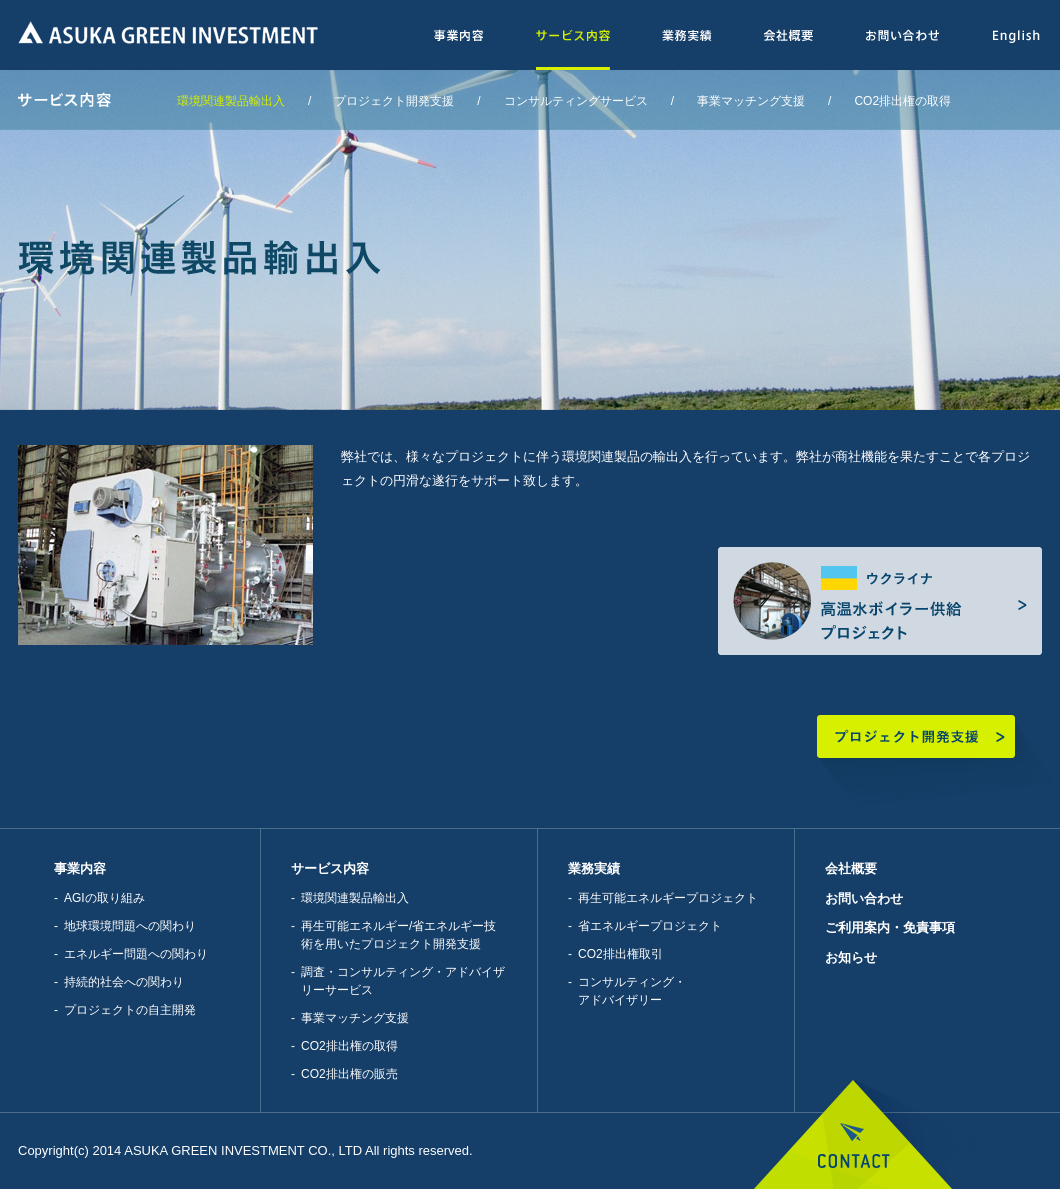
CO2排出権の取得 (902, 101)
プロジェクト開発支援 (394, 101)
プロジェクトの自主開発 (130, 1010)
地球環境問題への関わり (130, 926)
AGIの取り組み (104, 898)
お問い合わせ (864, 898)
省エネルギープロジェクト (650, 926)
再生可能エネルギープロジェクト (668, 898)
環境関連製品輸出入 (231, 101)
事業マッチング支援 (751, 101)
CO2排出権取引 (620, 954)
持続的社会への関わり (124, 982)
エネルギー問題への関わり (136, 954)
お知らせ (851, 957)
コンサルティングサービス (576, 101)
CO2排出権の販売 (349, 1074)
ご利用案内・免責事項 (890, 927)
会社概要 (851, 868)
